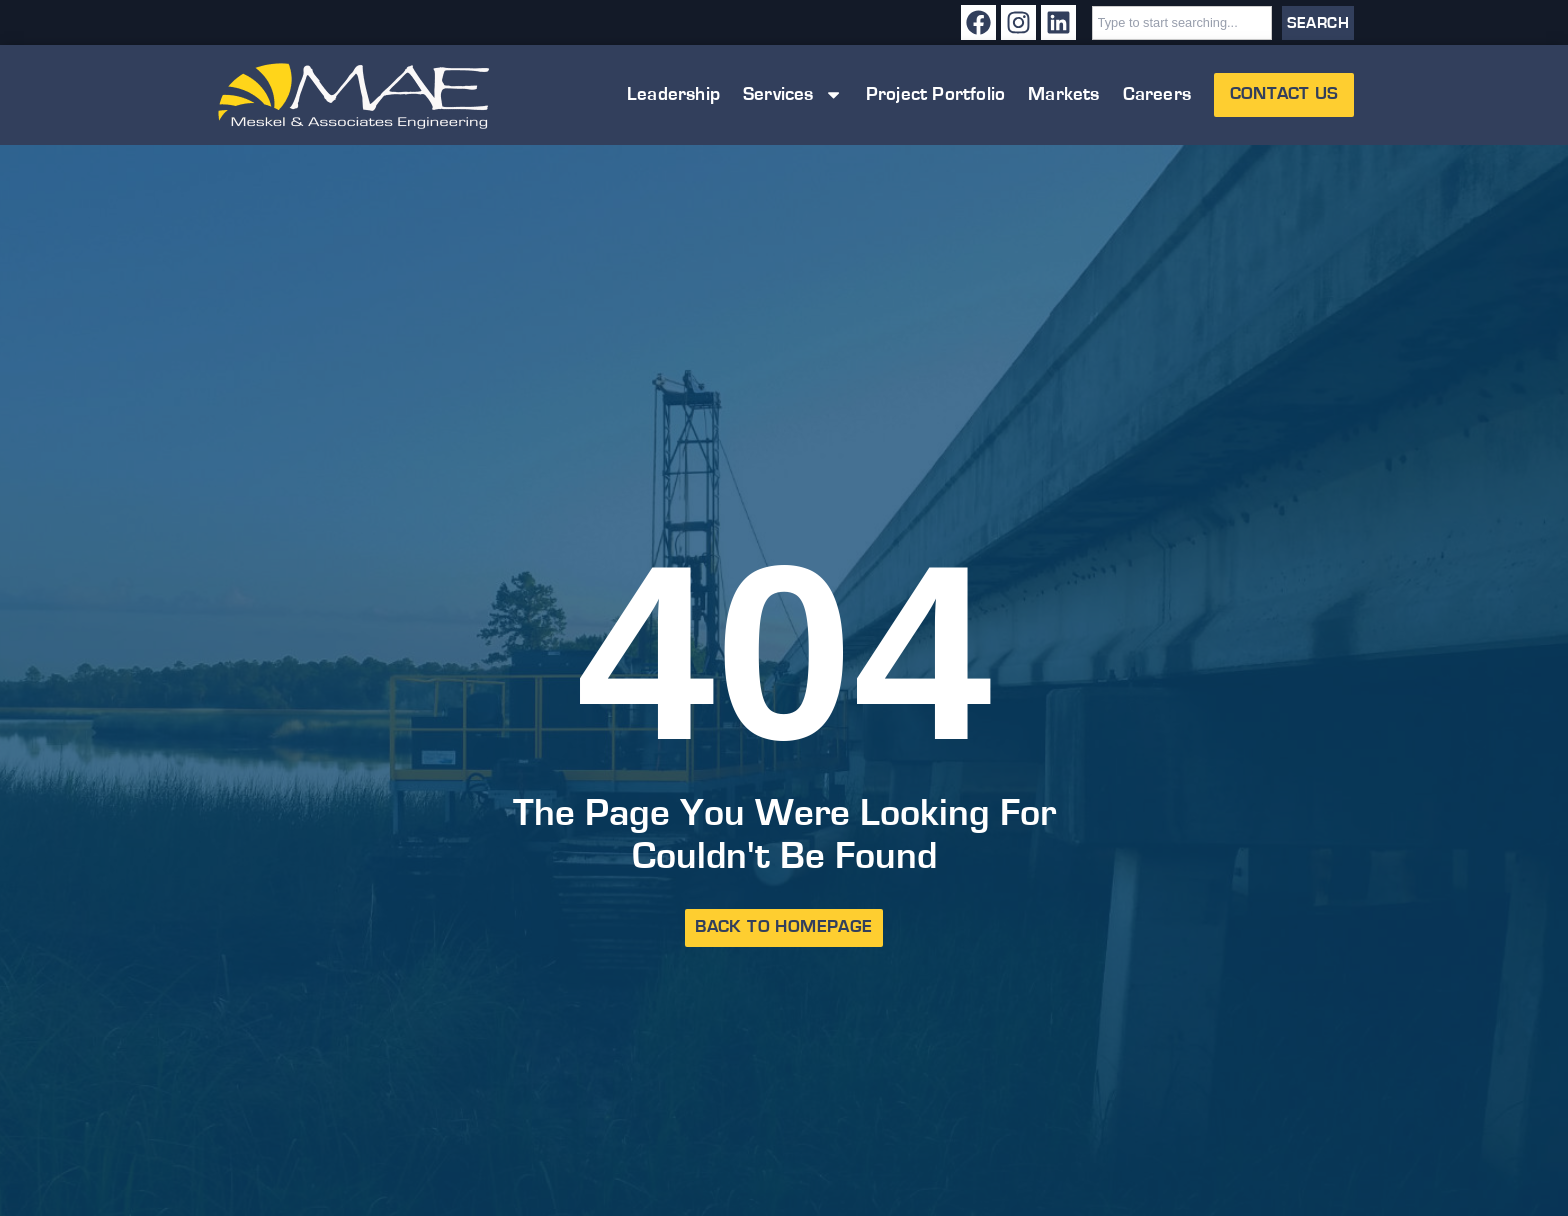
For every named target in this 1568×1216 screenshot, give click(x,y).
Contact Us (1284, 94)
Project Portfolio (935, 94)
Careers (1157, 94)
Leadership (673, 94)
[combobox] (1182, 23)
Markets (1063, 94)
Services (793, 94)
